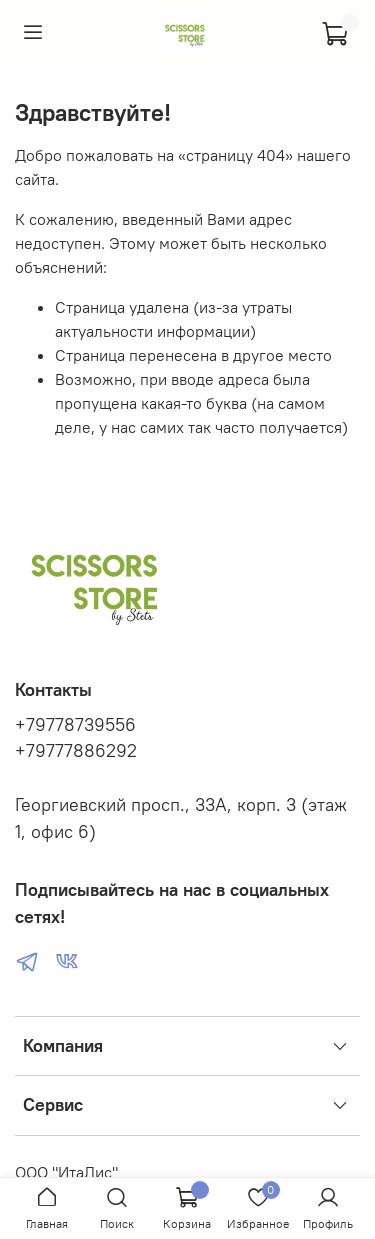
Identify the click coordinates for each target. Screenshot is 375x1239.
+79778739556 (75, 725)
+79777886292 (76, 751)
